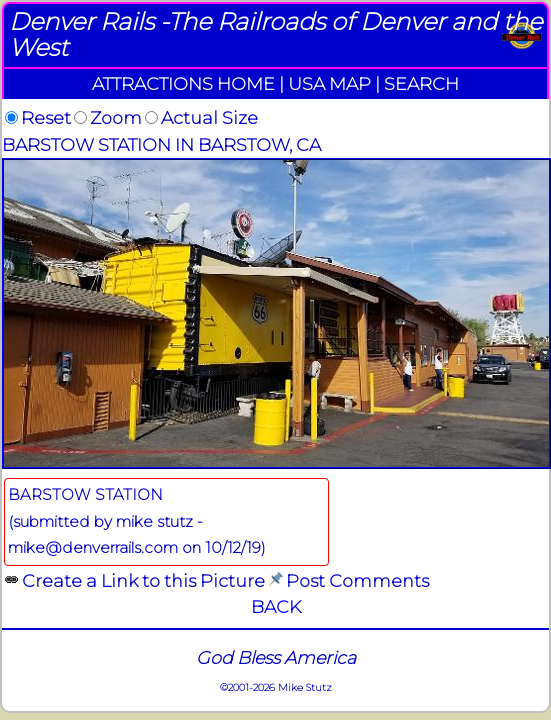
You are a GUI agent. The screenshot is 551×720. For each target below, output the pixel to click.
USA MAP (329, 83)
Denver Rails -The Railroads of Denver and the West (275, 34)
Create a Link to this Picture (143, 580)
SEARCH (421, 83)
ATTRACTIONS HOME (183, 83)
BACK (276, 606)
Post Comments (357, 580)
